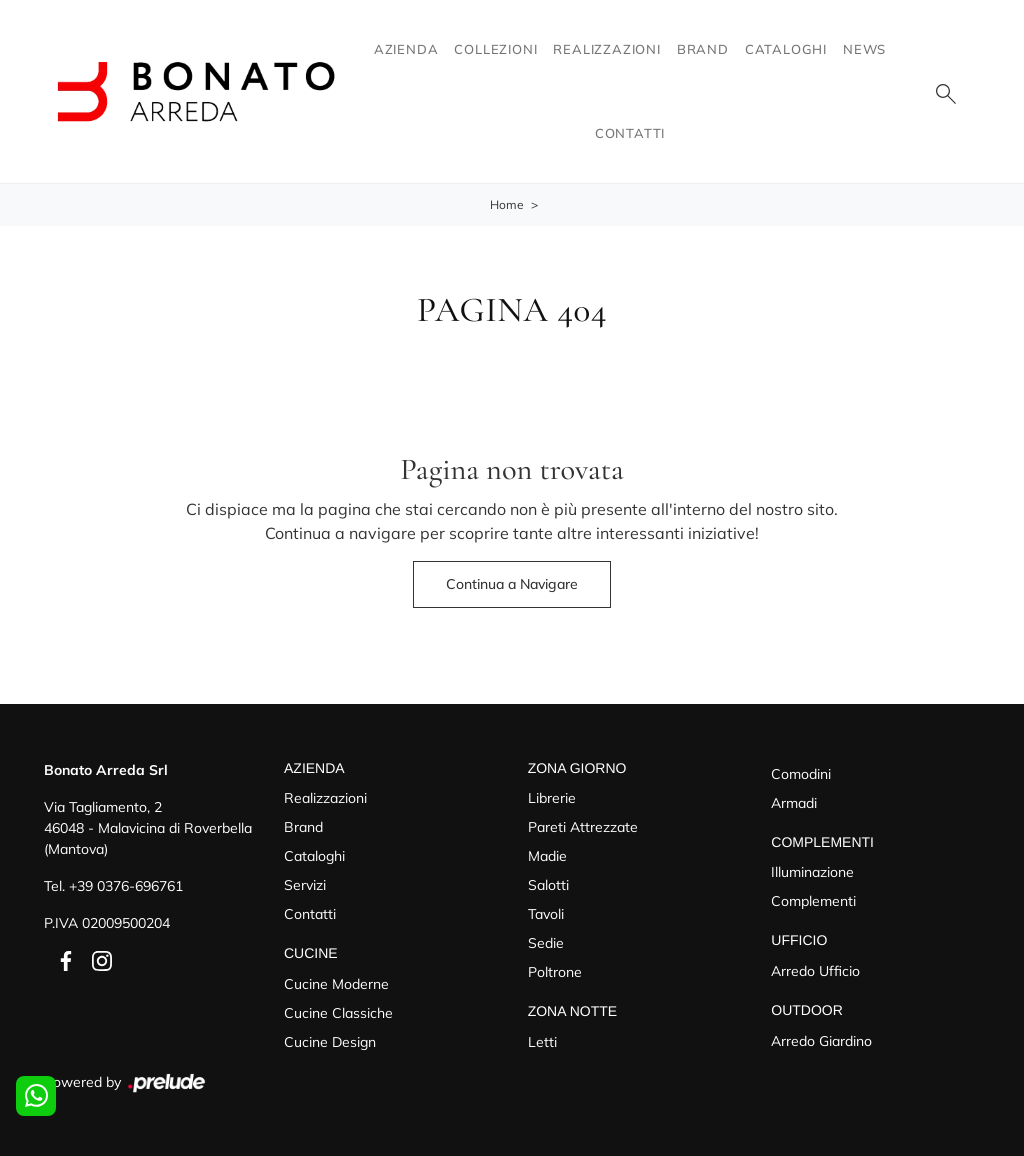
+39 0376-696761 (126, 886)
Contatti (630, 133)
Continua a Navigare (512, 584)
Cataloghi (786, 49)
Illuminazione (812, 872)
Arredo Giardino (821, 1041)
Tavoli (546, 914)
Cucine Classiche (338, 1013)
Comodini (801, 774)
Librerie (552, 798)
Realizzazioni (606, 49)
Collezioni (495, 49)
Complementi (813, 901)
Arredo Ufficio (815, 971)
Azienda (406, 49)
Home (507, 204)
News (864, 49)
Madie (547, 856)
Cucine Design (330, 1042)
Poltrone (555, 972)
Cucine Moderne (336, 984)
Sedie (546, 943)
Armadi (794, 803)
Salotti (548, 885)
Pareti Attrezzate (583, 827)
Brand (703, 49)
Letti (542, 1042)
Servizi (305, 885)
